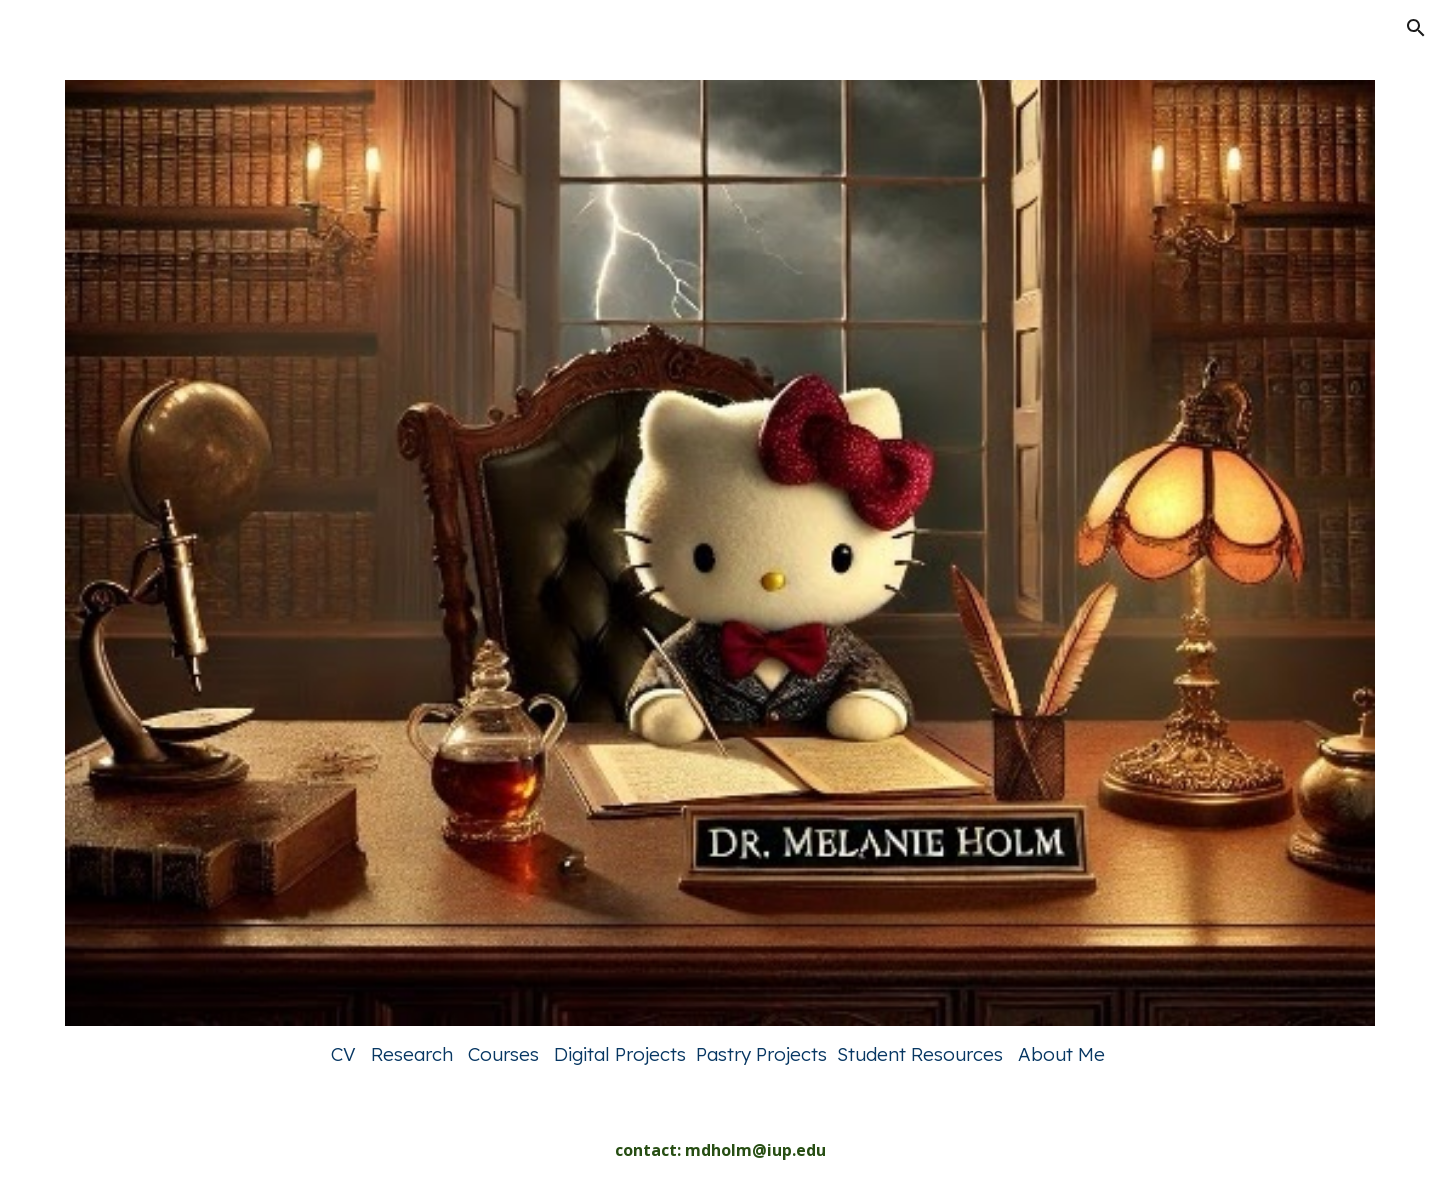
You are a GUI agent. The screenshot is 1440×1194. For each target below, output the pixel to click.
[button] (1416, 28)
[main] (720, 1054)
